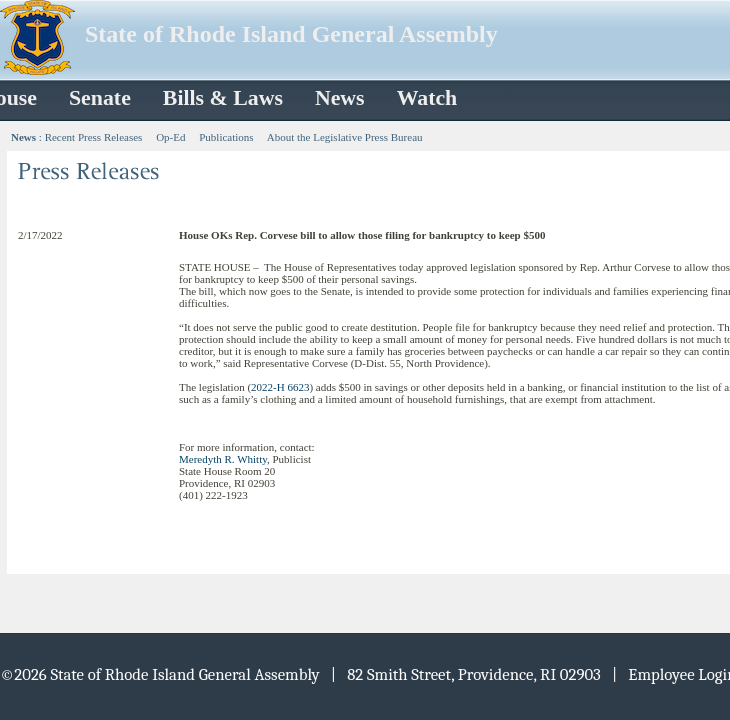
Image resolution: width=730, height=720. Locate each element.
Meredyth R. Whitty (223, 459)
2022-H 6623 (280, 387)
